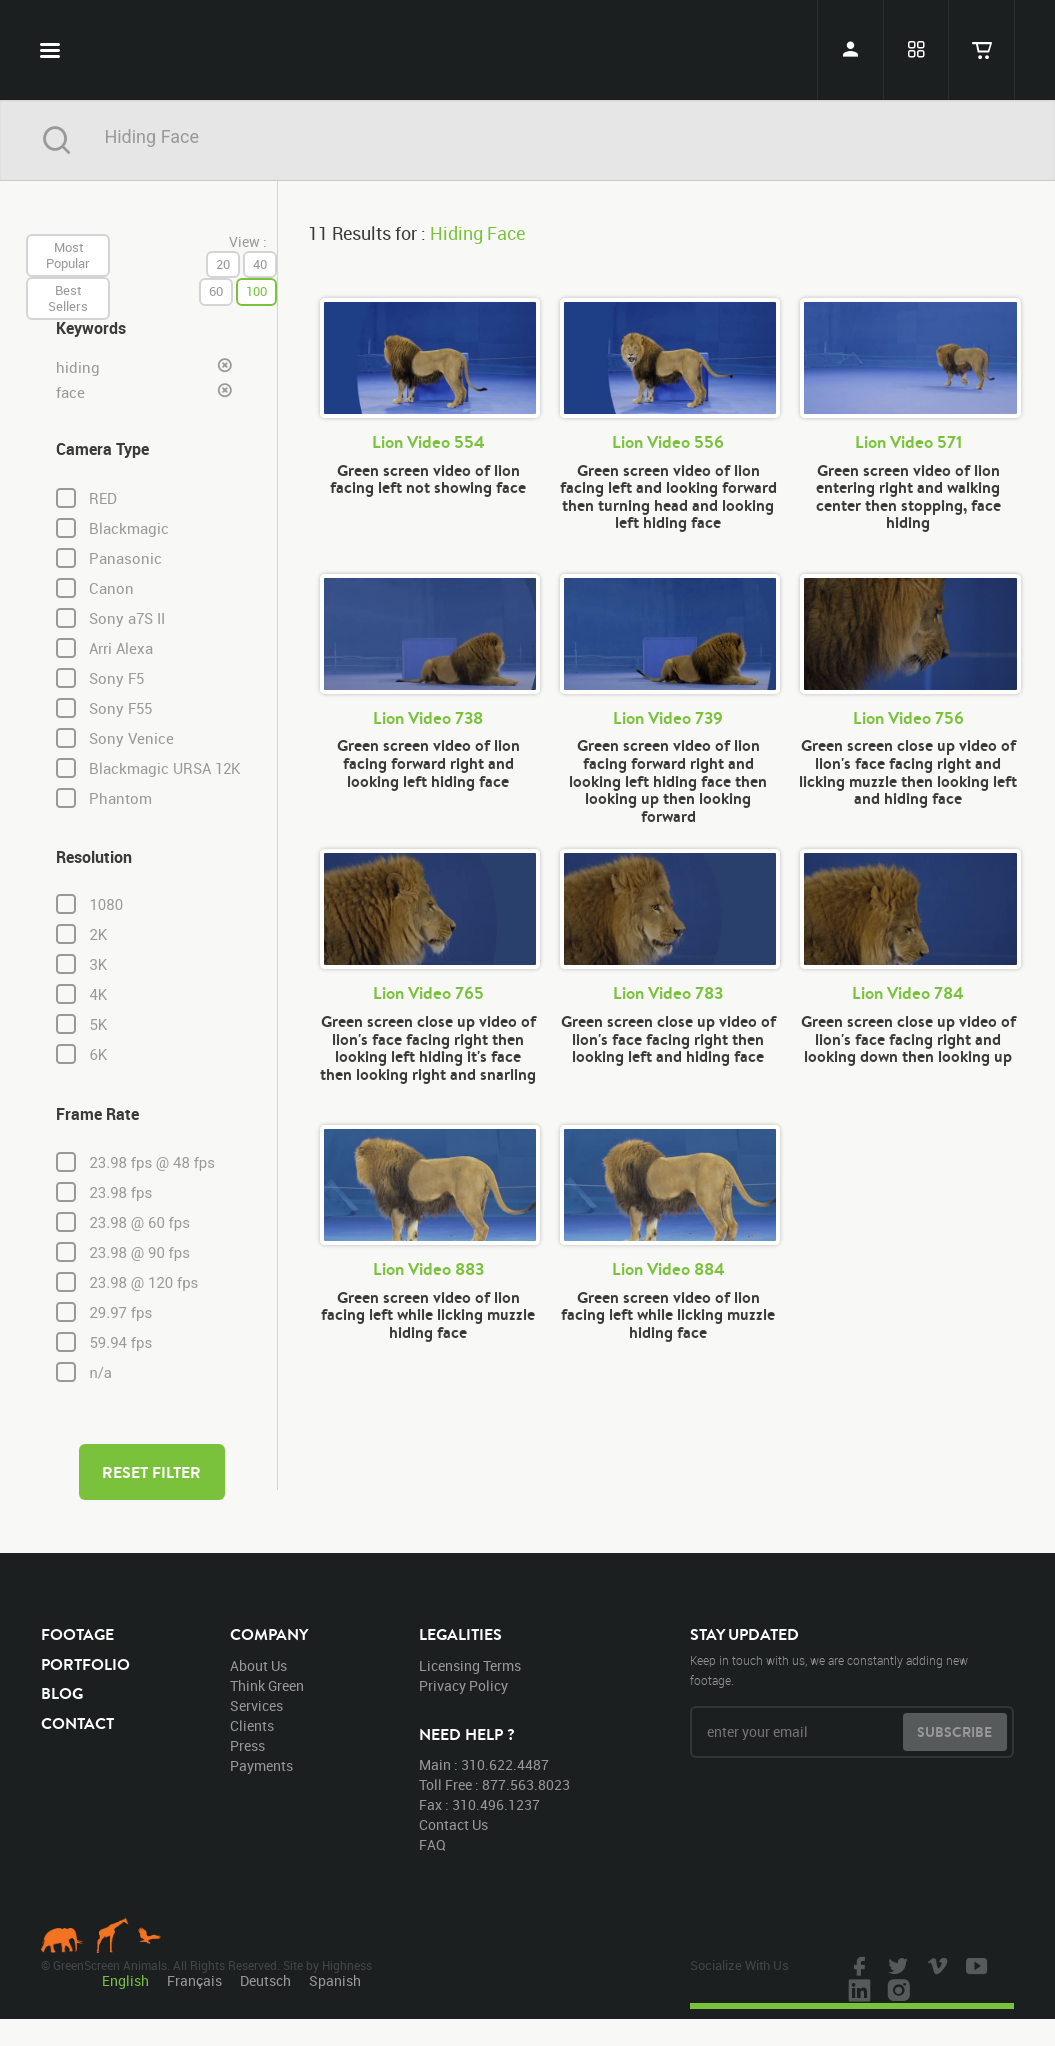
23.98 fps (120, 1193)
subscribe (954, 1732)
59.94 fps (120, 1343)
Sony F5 (116, 678)
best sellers (68, 298)
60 (216, 291)
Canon (111, 588)
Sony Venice (131, 738)
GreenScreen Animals (528, 50)
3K (98, 965)
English (125, 1980)
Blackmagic (129, 528)
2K (98, 935)
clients (252, 1725)
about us (258, 1665)
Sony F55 (120, 708)
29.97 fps (120, 1313)
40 (260, 264)
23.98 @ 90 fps (139, 1253)
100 (256, 291)
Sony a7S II (127, 618)
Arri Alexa (121, 648)
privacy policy (463, 1685)
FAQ (432, 1844)
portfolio (85, 1664)
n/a (100, 1373)
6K (98, 1055)
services (256, 1705)
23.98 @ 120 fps (143, 1283)
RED (103, 498)
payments (261, 1765)
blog (62, 1693)
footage (77, 1634)
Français (194, 1980)
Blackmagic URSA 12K (165, 768)
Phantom (120, 798)
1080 (106, 905)
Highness (347, 1965)
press (247, 1745)
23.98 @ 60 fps (139, 1223)
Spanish (335, 1980)
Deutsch (265, 1980)
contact (77, 1723)
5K (98, 1025)
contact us (453, 1824)
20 (223, 264)
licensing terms (470, 1665)
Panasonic (125, 558)
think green (267, 1685)
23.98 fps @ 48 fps (152, 1163)
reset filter (151, 1472)
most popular (68, 255)
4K (98, 995)
